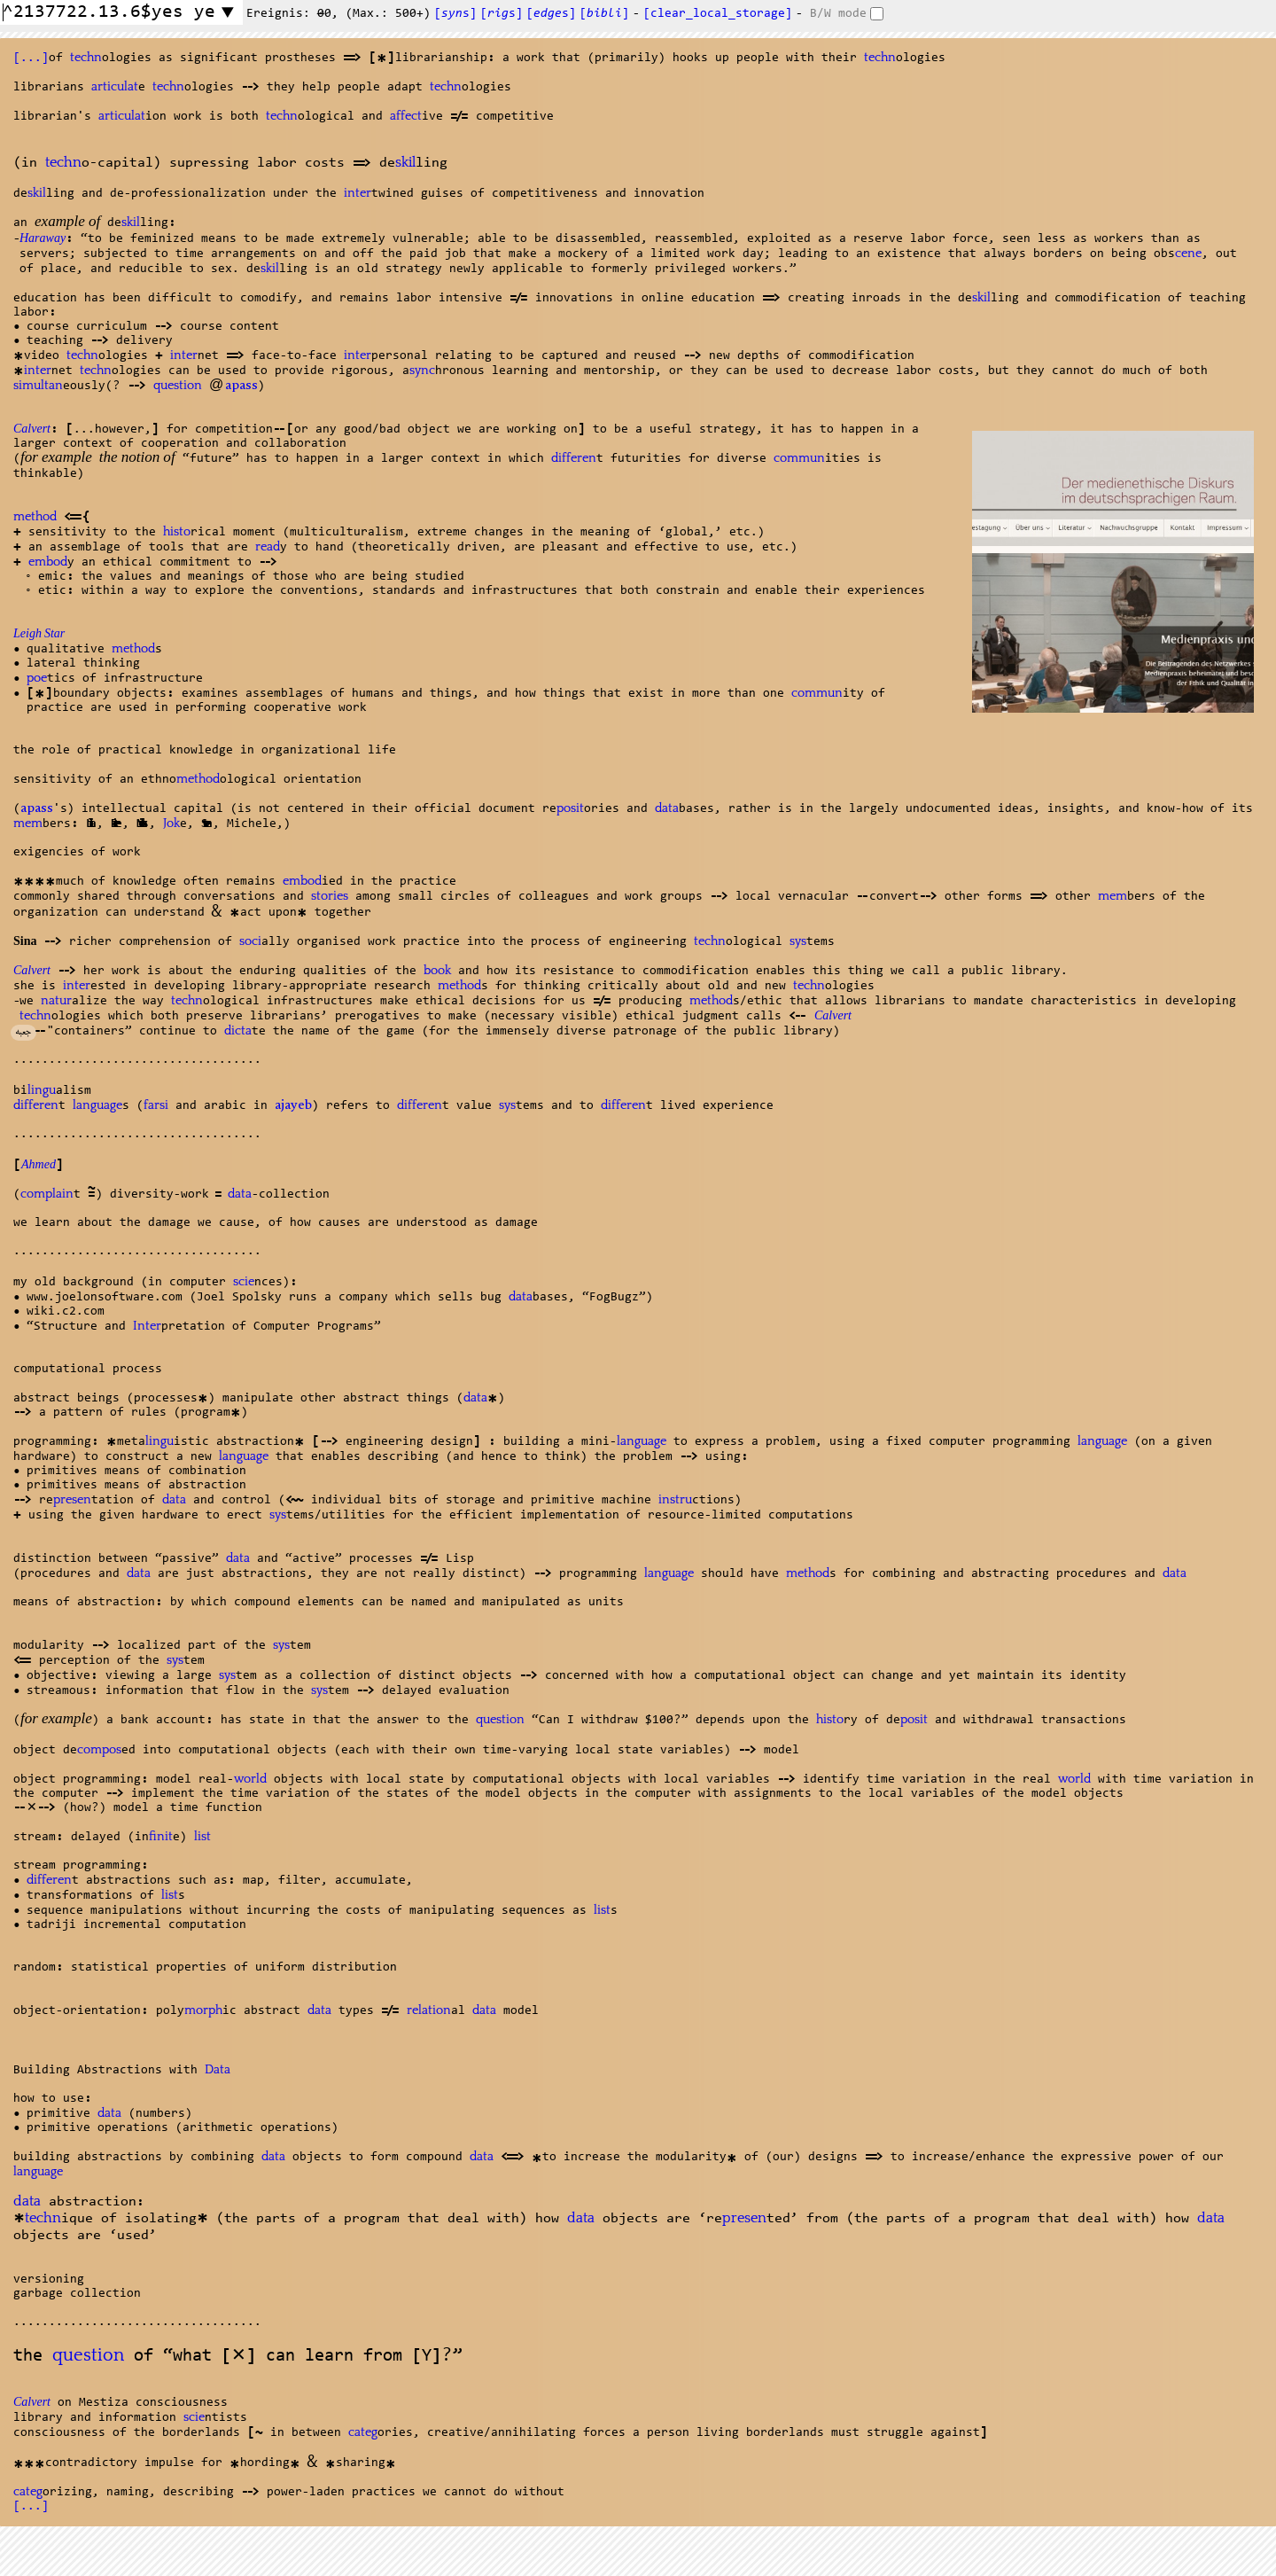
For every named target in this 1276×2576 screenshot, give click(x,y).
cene (1188, 253)
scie (243, 1282)
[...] (31, 58)
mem (28, 823)
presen (72, 1500)
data (667, 808)
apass (241, 386)
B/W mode (838, 14)
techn (86, 58)
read (267, 547)
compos (99, 1750)
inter (357, 193)
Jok (171, 823)
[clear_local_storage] (717, 14)
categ (362, 2432)
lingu (41, 1090)
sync (422, 370)
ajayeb (293, 1106)
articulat (114, 87)
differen (573, 458)
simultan (38, 386)
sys (798, 941)
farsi (156, 1105)
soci (250, 941)
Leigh (39, 635)
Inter (147, 1326)
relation (429, 2010)
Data (217, 2070)
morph (203, 2010)
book (437, 971)
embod (47, 562)
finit (161, 1837)
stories (329, 896)
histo (177, 532)
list (202, 1837)
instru (675, 1500)
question (177, 386)
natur (56, 1001)
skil (405, 162)
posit (570, 808)
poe (37, 678)
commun (799, 458)
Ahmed (38, 1166)
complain (47, 1194)
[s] (455, 14)
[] (604, 14)
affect (406, 116)
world (250, 1779)
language (97, 1105)
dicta (238, 1031)
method (35, 517)
